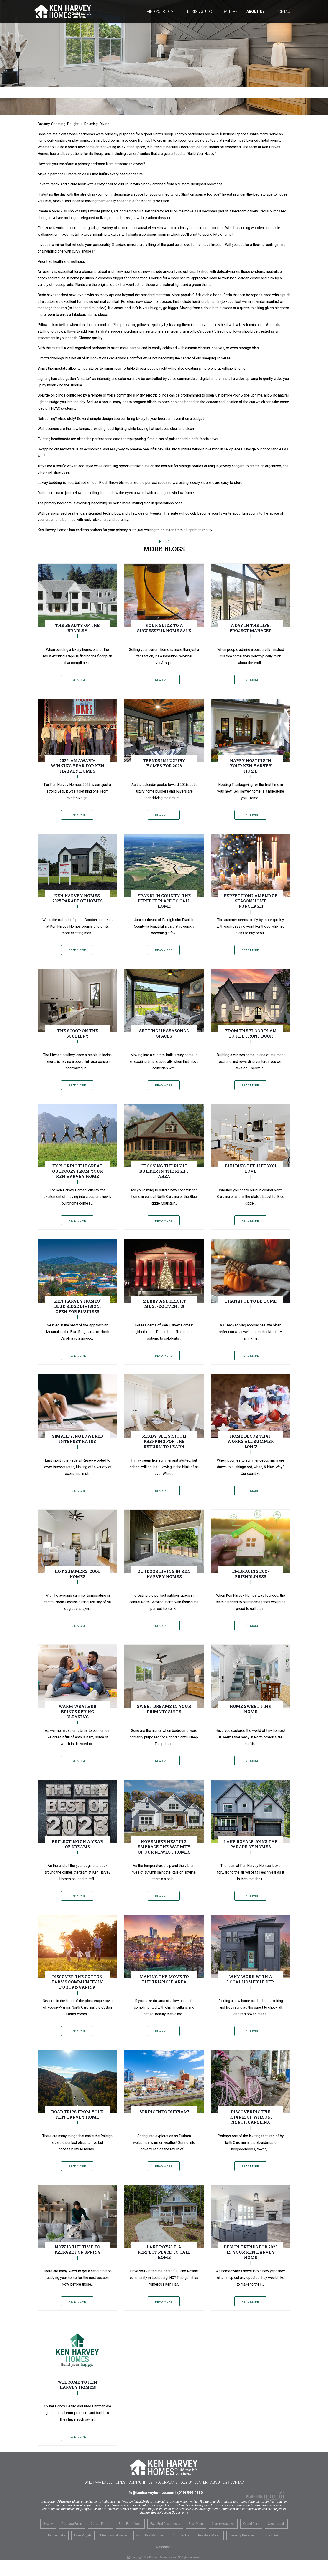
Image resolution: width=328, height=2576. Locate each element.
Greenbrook (276, 2539)
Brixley (48, 2539)
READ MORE (77, 696)
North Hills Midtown (150, 2551)
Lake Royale (83, 2551)
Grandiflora (251, 2539)
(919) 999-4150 (190, 2509)
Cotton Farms (100, 2539)
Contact (238, 2498)
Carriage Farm (72, 2539)
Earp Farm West (130, 2539)
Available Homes (110, 2498)
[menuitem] (158, 11)
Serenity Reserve (241, 2551)
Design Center (194, 2498)
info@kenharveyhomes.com (150, 2509)
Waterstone (164, 2563)
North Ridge (181, 2551)
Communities (140, 2498)
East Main (196, 2539)
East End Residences (165, 2539)
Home (87, 2498)
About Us (218, 2498)
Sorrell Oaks (271, 2551)
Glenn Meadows (223, 2539)
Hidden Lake (57, 2551)
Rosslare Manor (209, 2551)
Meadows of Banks (114, 2551)
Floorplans (167, 2498)
